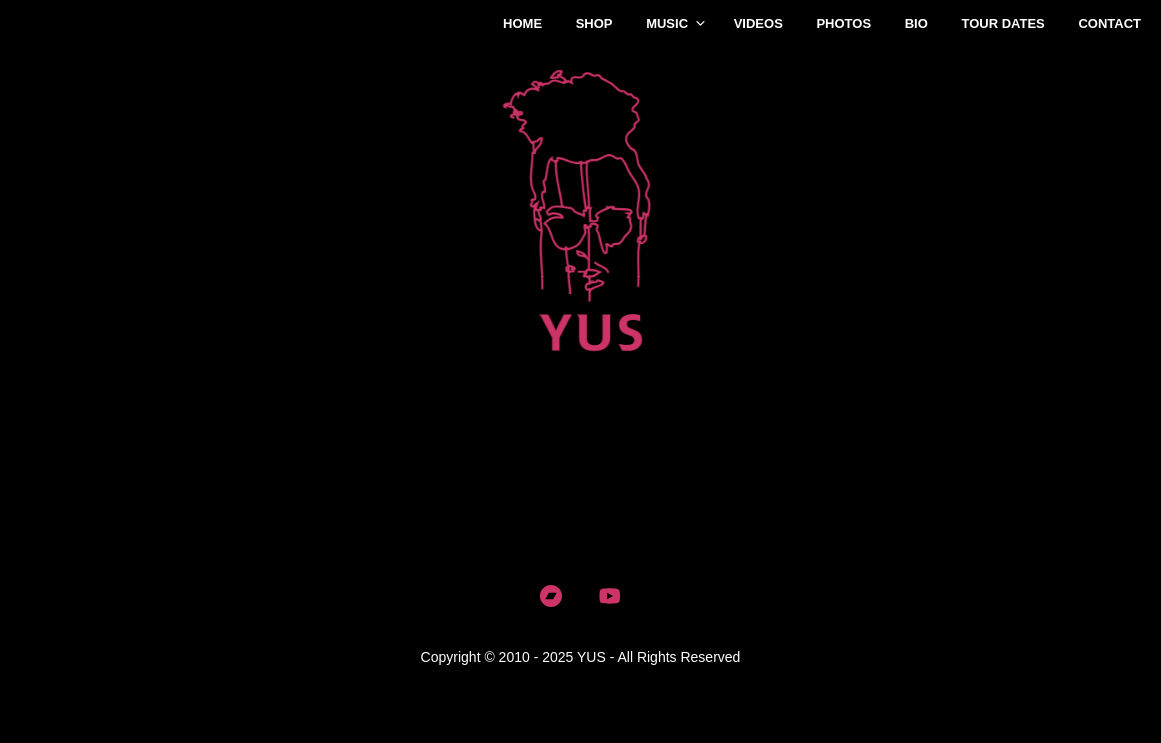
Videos (758, 23)
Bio (916, 23)
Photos (843, 23)
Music (667, 23)
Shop (594, 23)
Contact (1109, 23)
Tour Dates (1002, 23)
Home (522, 23)
